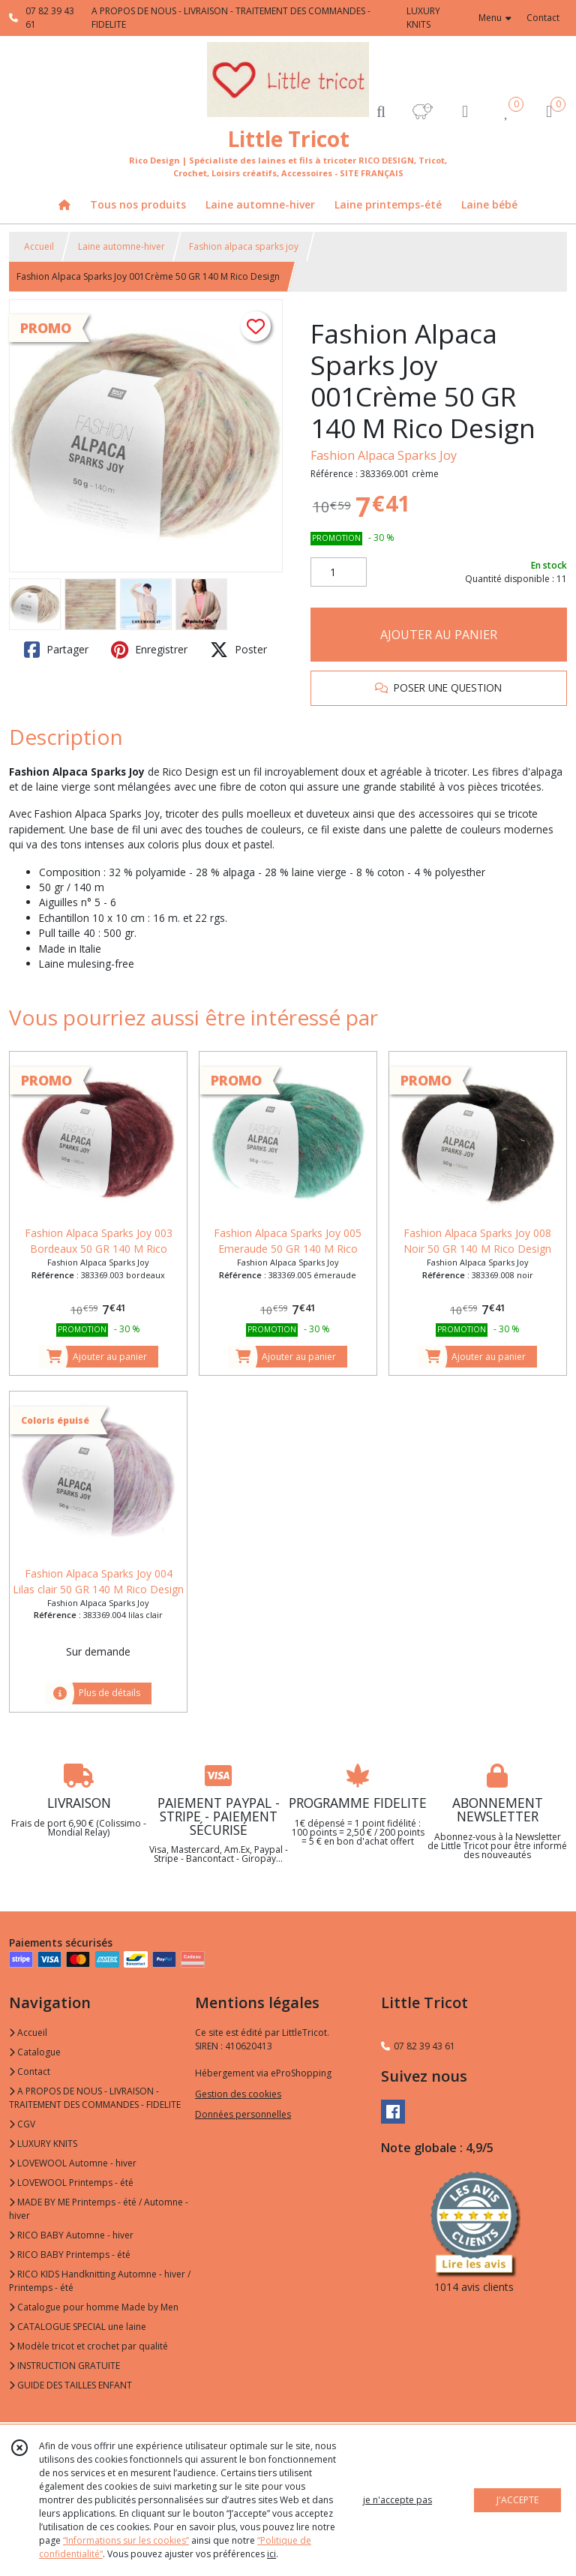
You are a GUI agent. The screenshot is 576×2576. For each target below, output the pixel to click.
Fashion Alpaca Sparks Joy (383, 455)
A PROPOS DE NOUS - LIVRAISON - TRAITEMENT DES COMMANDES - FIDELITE (95, 2098)
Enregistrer (149, 650)
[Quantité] (338, 572)
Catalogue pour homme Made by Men (93, 2307)
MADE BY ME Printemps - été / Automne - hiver (98, 2209)
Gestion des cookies (238, 2094)
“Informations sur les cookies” (126, 2540)
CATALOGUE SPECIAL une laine (77, 2326)
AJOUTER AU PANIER (438, 634)
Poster (238, 650)
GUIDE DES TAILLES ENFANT (70, 2385)
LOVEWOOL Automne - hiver (72, 2163)
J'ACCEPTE (517, 2499)
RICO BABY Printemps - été (69, 2254)
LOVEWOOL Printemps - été (71, 2182)
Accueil (39, 246)
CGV (22, 2124)
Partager (56, 650)
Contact (543, 17)
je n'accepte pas (397, 2499)
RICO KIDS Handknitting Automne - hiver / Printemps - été (99, 2281)
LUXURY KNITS (43, 2143)
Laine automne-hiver (121, 246)
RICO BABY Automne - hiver (71, 2235)
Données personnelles (243, 2114)
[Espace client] (465, 110)
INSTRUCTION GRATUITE (64, 2365)
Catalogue (35, 2052)
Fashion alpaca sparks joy (243, 246)
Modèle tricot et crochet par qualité (88, 2346)
